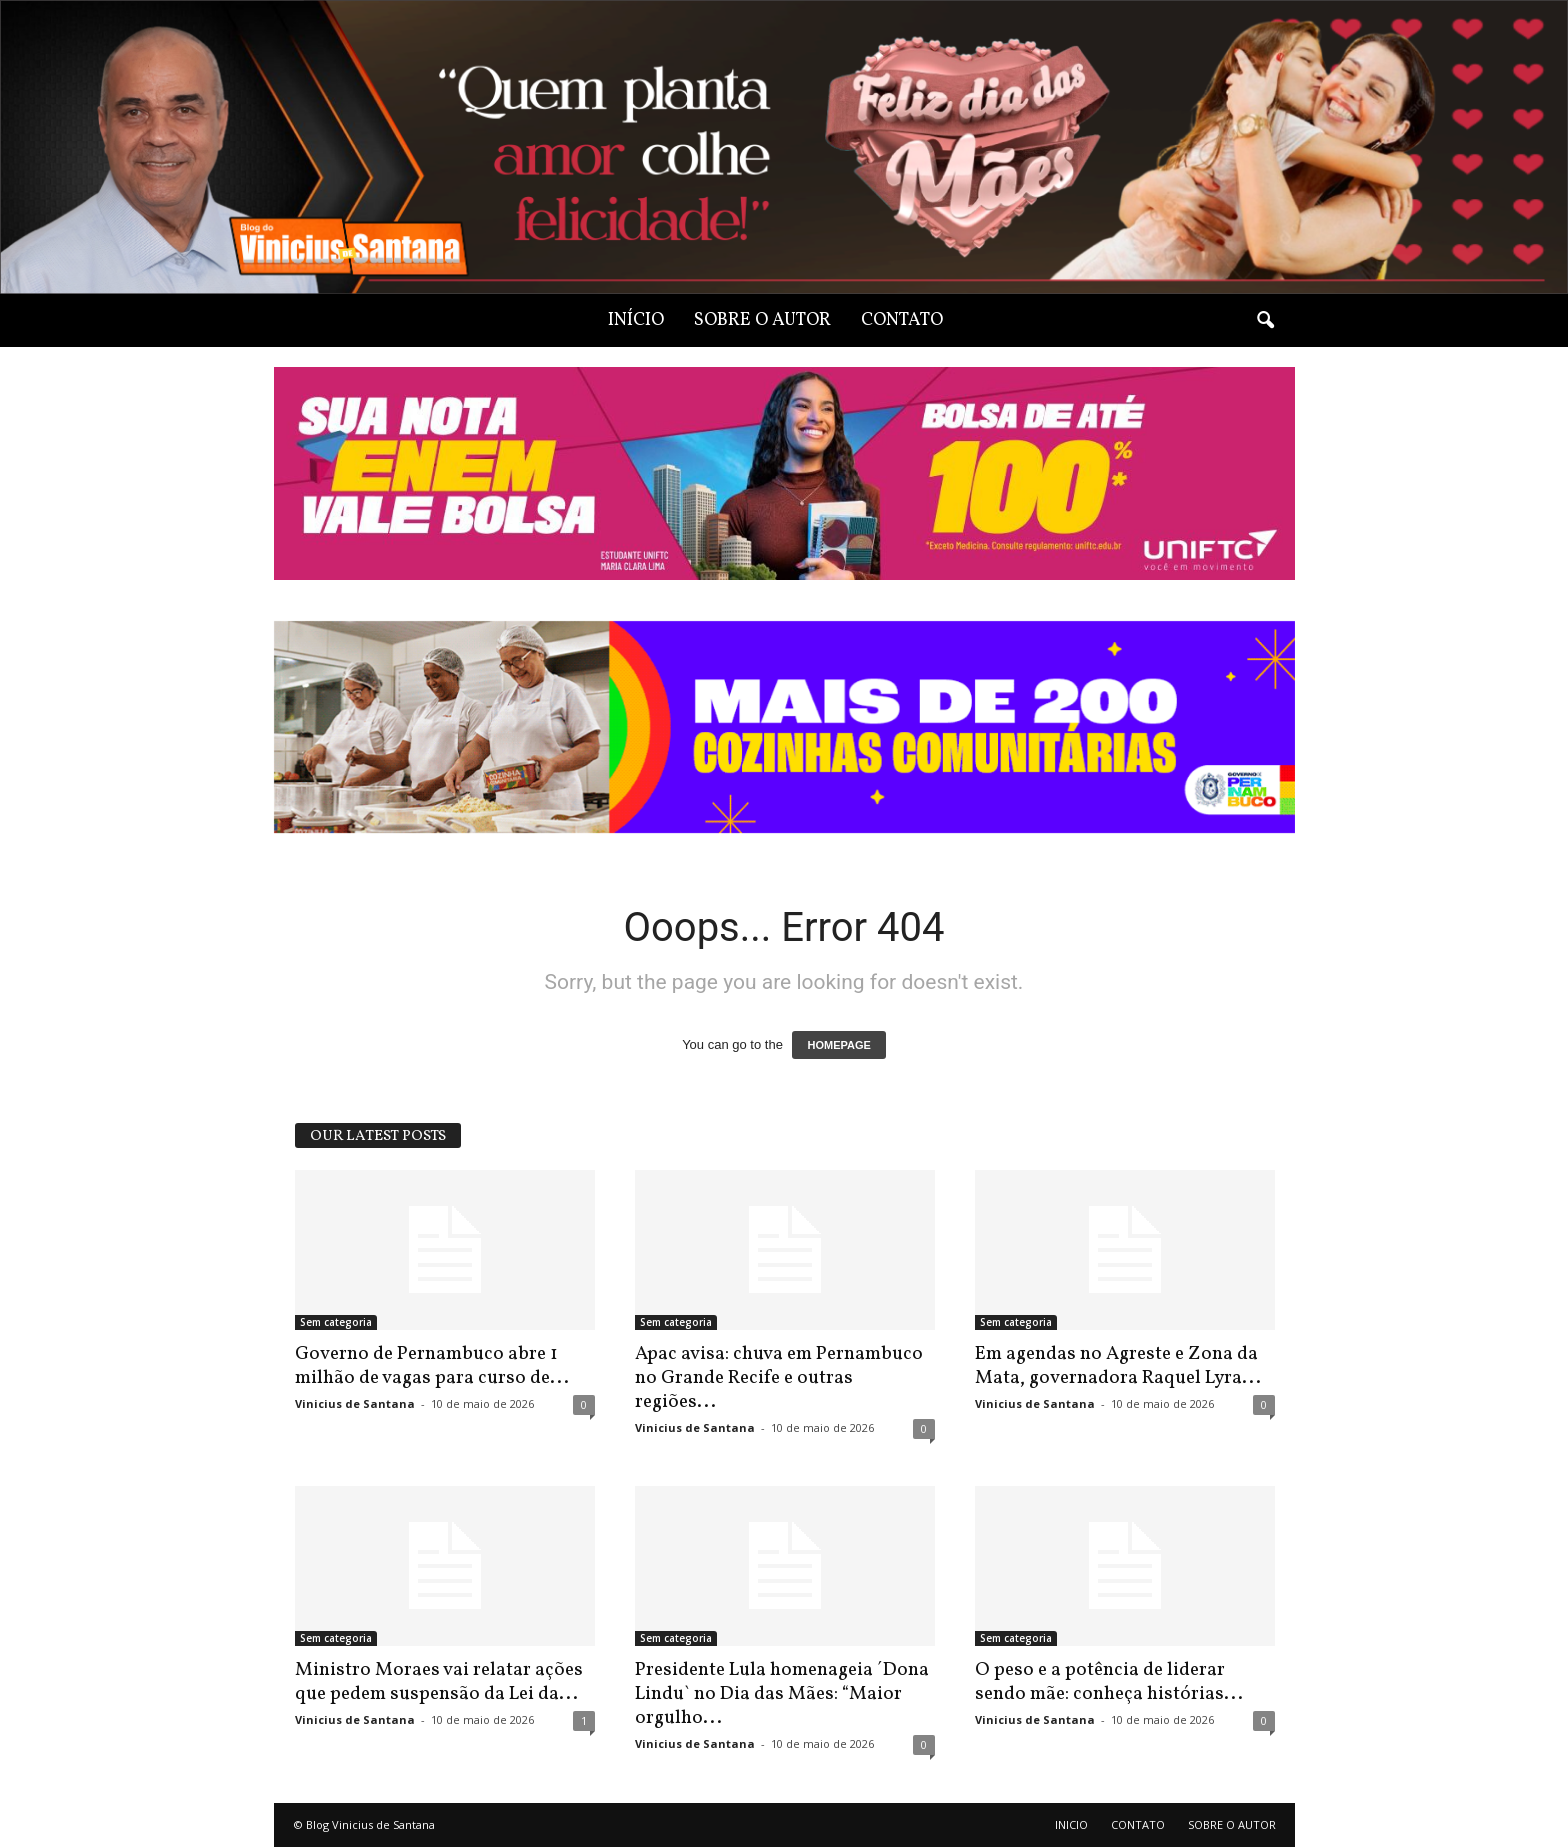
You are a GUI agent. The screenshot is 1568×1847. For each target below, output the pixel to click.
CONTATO (902, 320)
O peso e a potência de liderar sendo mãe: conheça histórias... (1109, 1682)
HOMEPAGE (838, 1045)
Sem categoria (336, 1322)
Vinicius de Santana (355, 1403)
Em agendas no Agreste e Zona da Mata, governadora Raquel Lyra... (1118, 1366)
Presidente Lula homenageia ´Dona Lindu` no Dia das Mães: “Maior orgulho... (782, 1694)
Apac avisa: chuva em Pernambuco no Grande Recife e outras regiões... (779, 1378)
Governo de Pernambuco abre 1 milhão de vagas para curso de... (432, 1366)
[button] (1265, 321)
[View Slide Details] (784, 727)
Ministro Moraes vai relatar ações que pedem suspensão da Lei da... (439, 1682)
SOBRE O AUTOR (762, 320)
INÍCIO (636, 320)
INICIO (1071, 1824)
